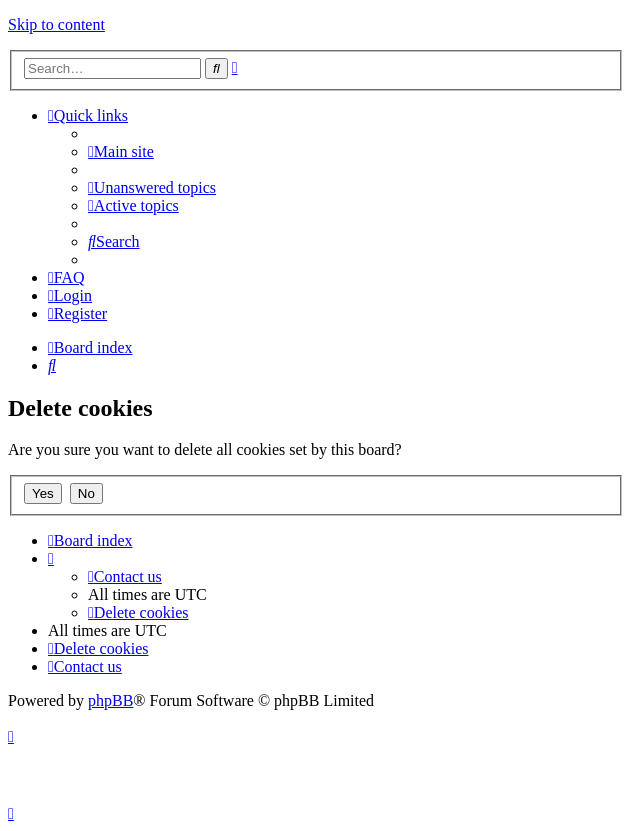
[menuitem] (121, 151)
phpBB (110, 700)
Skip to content (56, 24)
